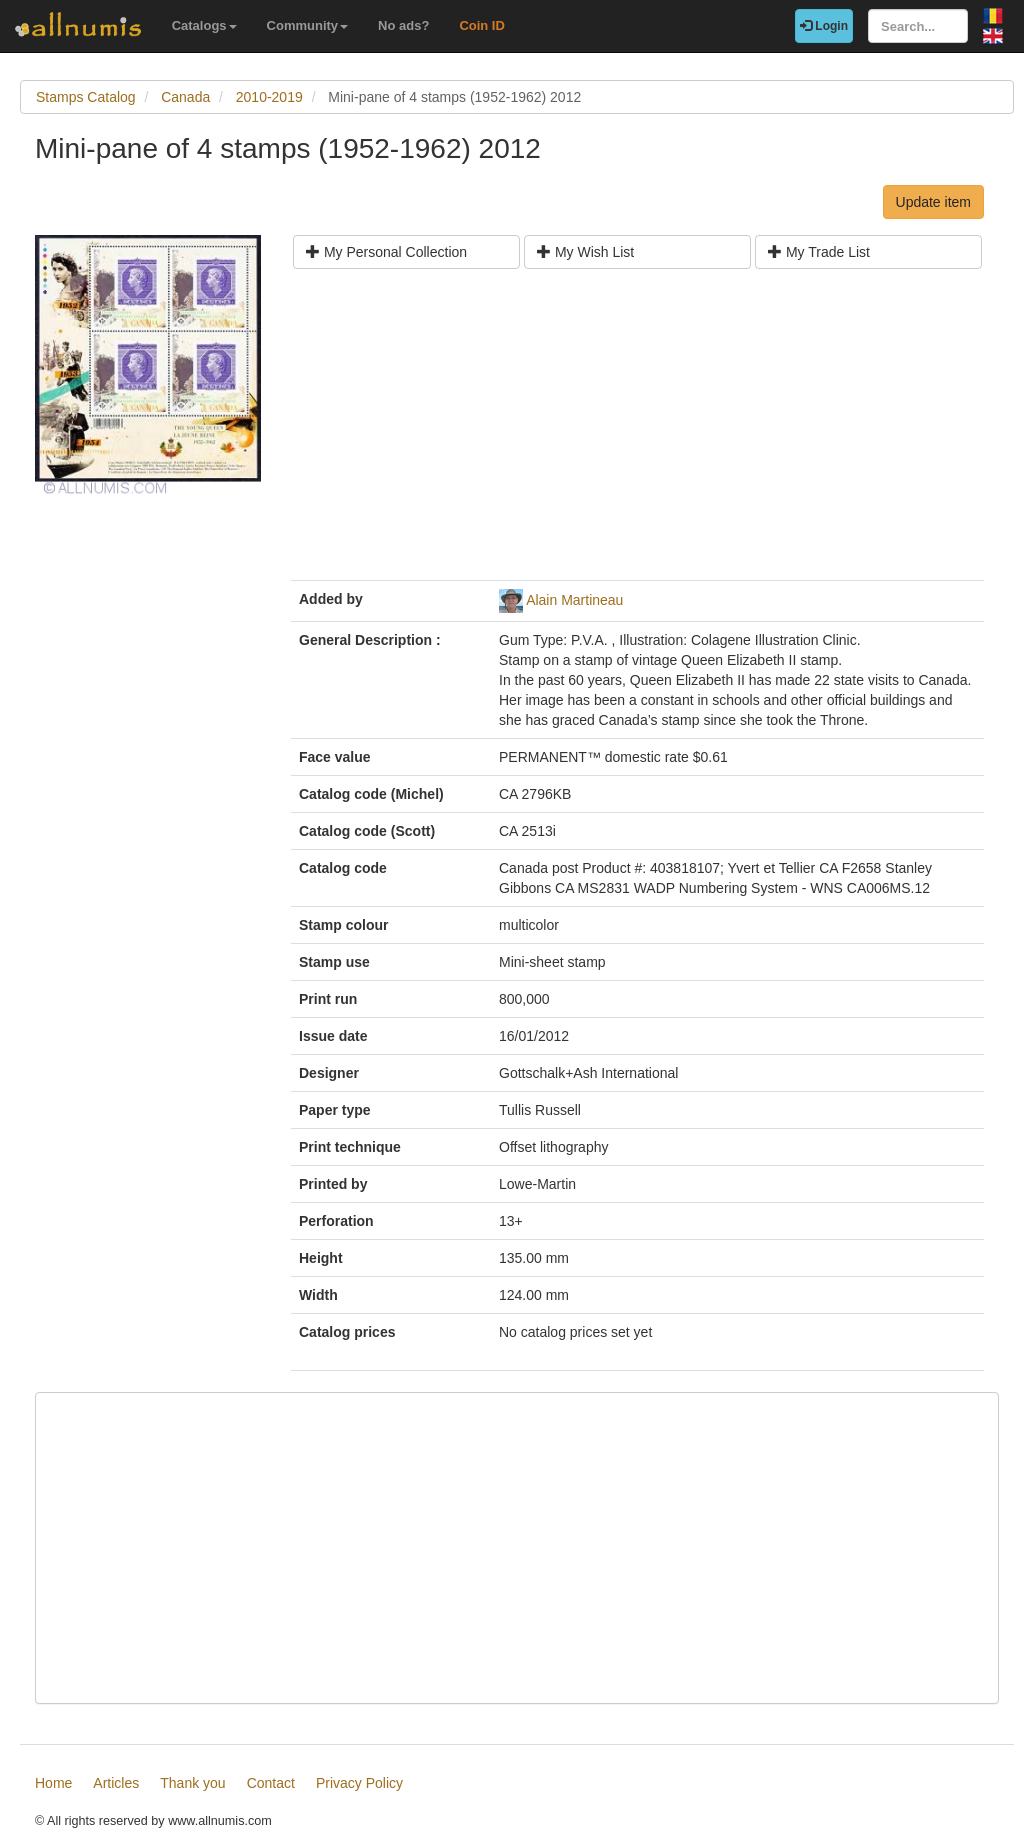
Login (824, 26)
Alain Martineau (574, 600)
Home (53, 1783)
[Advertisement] (637, 432)
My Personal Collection (386, 252)
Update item (933, 202)
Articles (116, 1783)
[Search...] (918, 26)
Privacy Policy (359, 1783)
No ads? (403, 25)
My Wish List (585, 252)
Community (308, 25)
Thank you (192, 1783)
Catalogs (204, 25)
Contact (271, 1783)
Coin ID (482, 25)
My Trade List (819, 252)
